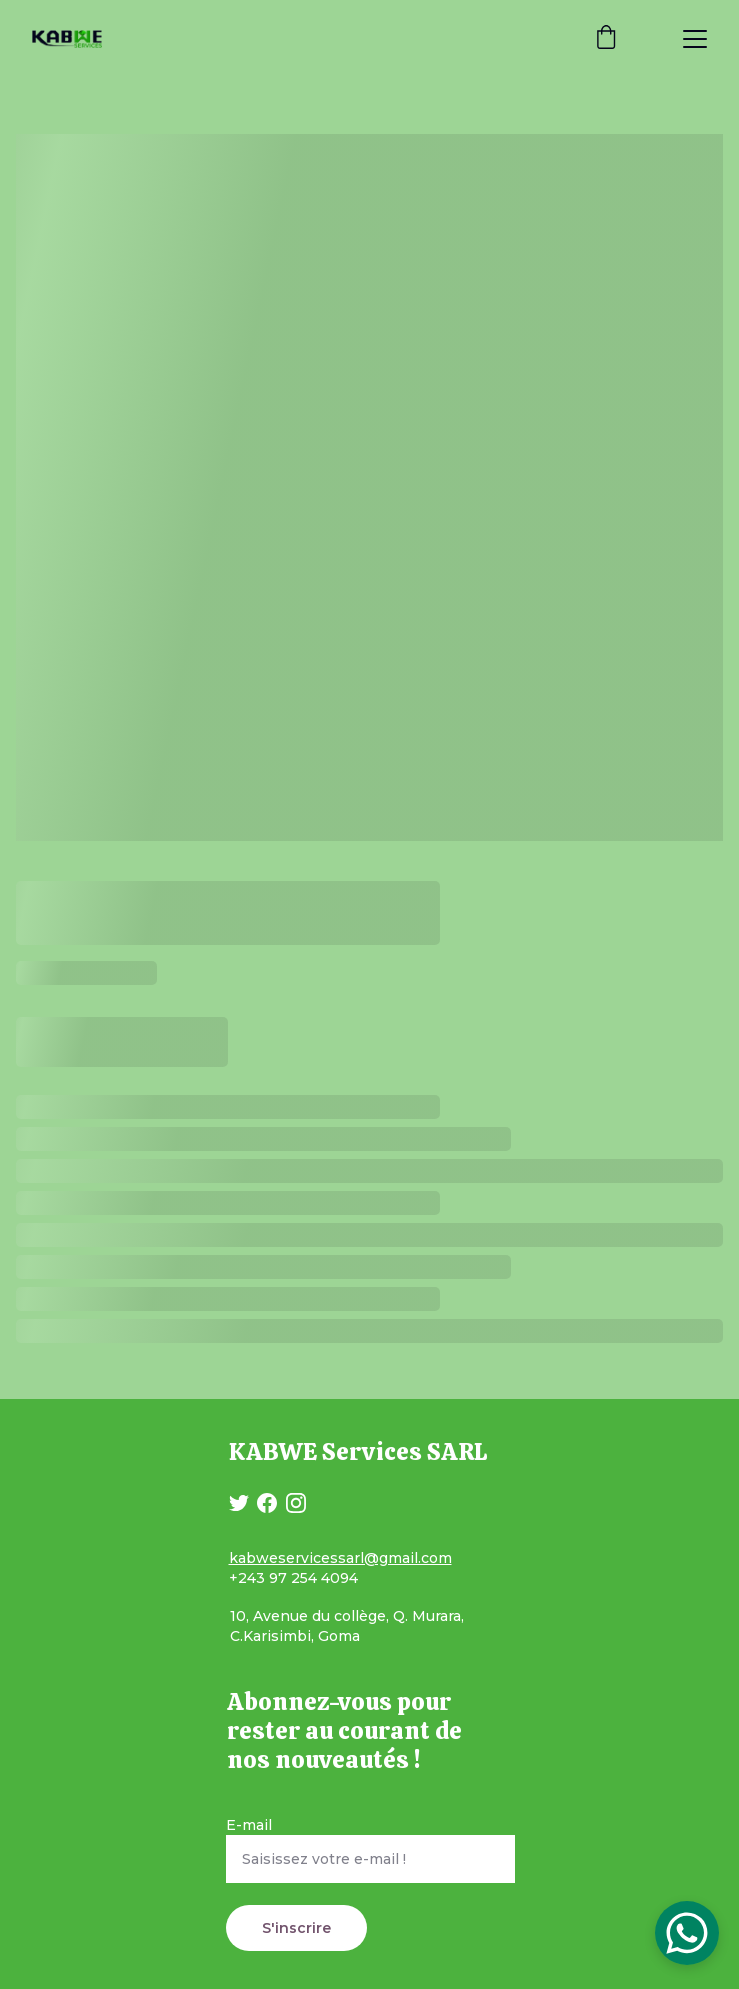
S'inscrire (296, 1928)
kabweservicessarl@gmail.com (340, 1558)
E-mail (249, 1825)
